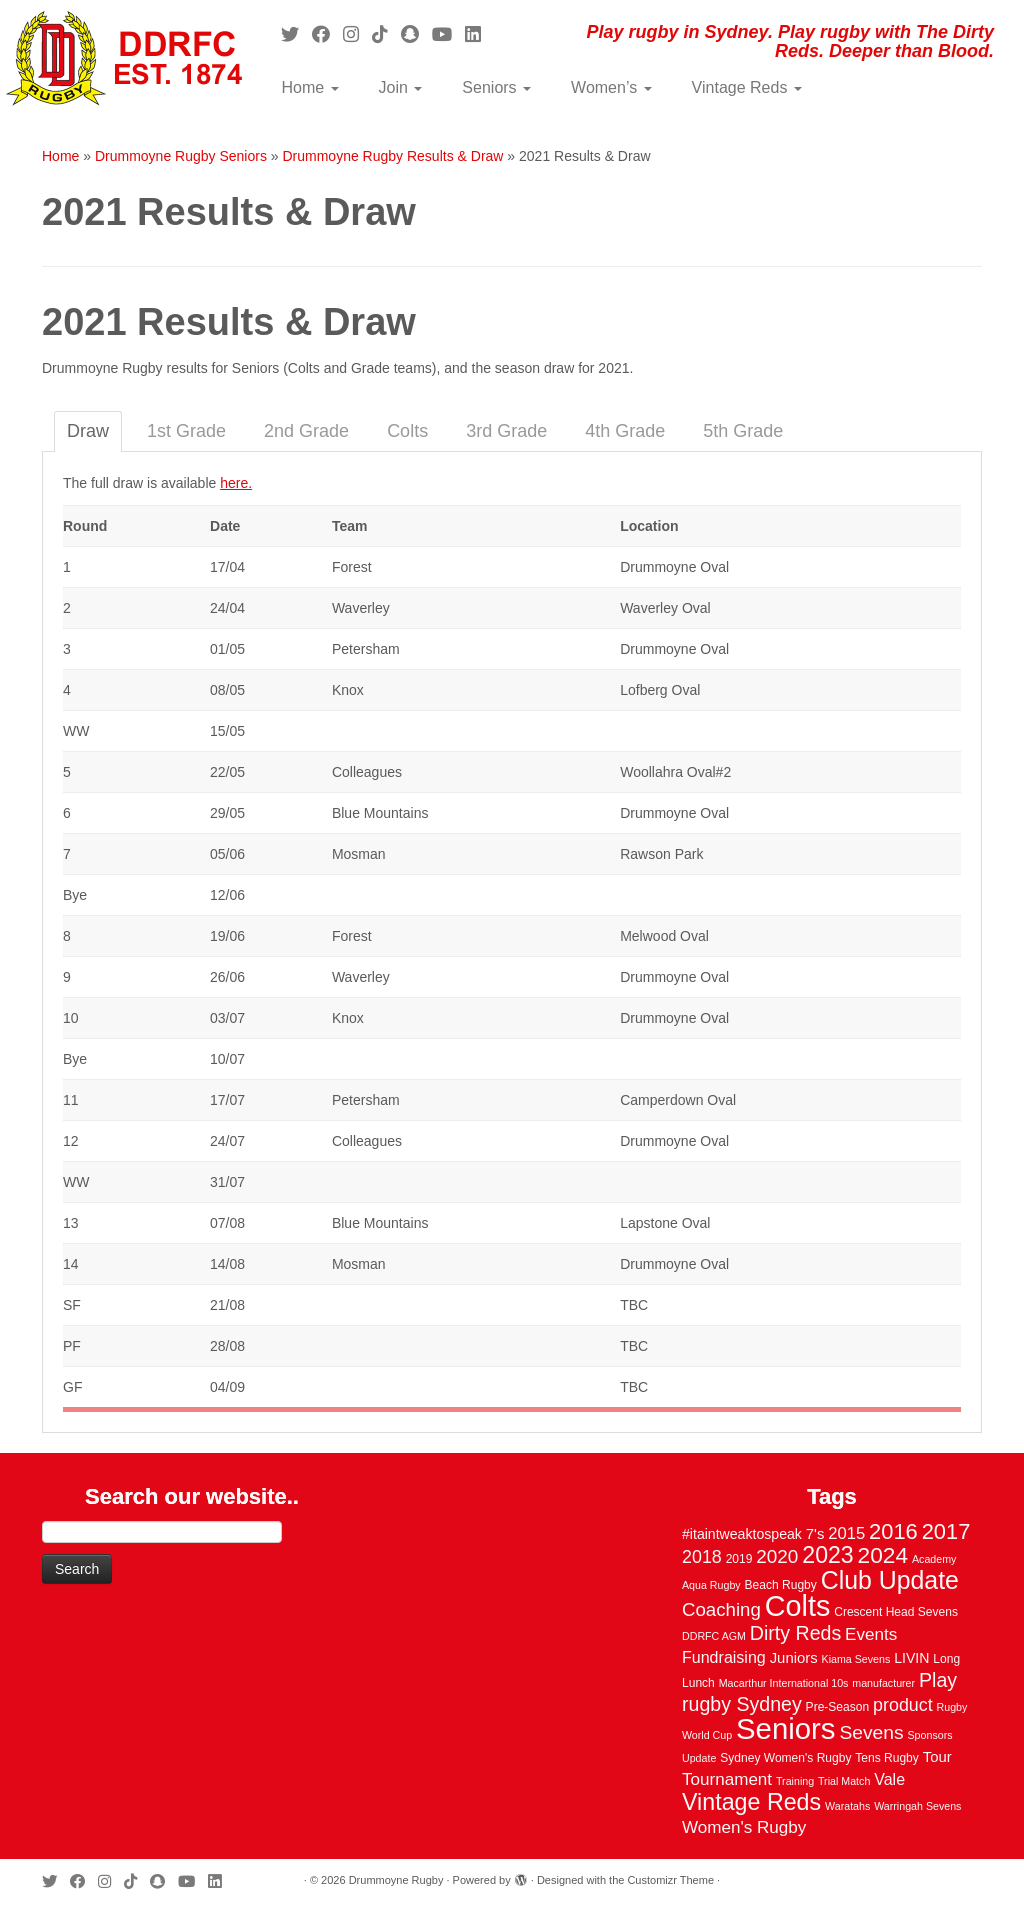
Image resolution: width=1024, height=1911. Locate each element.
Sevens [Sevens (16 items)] (871, 1732)
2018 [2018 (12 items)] (702, 1557)
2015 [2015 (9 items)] (846, 1533)
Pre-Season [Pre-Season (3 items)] (838, 1707)
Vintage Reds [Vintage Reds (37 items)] (751, 1802)
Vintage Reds (747, 87)
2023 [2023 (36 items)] (827, 1555)
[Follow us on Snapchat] (416, 35)
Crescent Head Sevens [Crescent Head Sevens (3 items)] (896, 1612)
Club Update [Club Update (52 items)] (890, 1580)
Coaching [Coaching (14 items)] (721, 1609)
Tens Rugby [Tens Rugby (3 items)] (887, 1758)
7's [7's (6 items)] (815, 1534)
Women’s (611, 87)
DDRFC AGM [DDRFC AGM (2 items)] (714, 1636)
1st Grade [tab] (186, 431)
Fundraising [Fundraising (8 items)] (724, 1657)
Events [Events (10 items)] (871, 1634)
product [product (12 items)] (903, 1705)
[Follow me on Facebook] (327, 35)
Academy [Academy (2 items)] (934, 1559)
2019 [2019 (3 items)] (739, 1559)
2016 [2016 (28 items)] (893, 1531)
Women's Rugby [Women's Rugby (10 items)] (744, 1827)
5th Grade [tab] (743, 431)
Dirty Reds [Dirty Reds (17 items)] (795, 1633)
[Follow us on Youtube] (448, 35)
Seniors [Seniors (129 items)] (785, 1728)
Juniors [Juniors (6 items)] (794, 1658)
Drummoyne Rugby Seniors (181, 156)
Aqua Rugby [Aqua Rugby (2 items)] (711, 1585)
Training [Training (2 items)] (795, 1781)
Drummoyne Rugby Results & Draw (392, 156)
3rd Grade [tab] (506, 431)
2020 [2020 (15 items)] (777, 1556)
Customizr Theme (670, 1880)
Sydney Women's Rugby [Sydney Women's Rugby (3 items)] (785, 1758)
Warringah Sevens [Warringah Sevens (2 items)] (917, 1806)
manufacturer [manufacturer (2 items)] (883, 1683)
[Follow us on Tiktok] (386, 35)
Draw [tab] (88, 431)
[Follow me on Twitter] (296, 35)
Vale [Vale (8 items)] (889, 1779)
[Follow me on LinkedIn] (479, 35)
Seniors (496, 87)
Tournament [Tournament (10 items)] (727, 1779)
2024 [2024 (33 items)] (883, 1555)
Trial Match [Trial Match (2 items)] (844, 1781)
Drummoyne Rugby (396, 1880)
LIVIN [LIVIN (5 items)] (911, 1658)
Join (401, 87)
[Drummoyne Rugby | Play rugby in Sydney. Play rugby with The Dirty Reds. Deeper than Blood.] (120, 60)
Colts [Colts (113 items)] (798, 1606)
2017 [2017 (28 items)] (946, 1531)
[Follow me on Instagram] (357, 35)
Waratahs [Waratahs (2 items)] (847, 1806)
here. (236, 483)
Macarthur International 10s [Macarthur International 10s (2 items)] (784, 1683)
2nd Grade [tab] (306, 431)
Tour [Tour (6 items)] (937, 1757)
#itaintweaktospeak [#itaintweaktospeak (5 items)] (742, 1534)
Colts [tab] (407, 431)
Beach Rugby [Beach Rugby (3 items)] (781, 1585)
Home (309, 87)
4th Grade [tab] (625, 431)
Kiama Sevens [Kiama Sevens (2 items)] (856, 1659)
